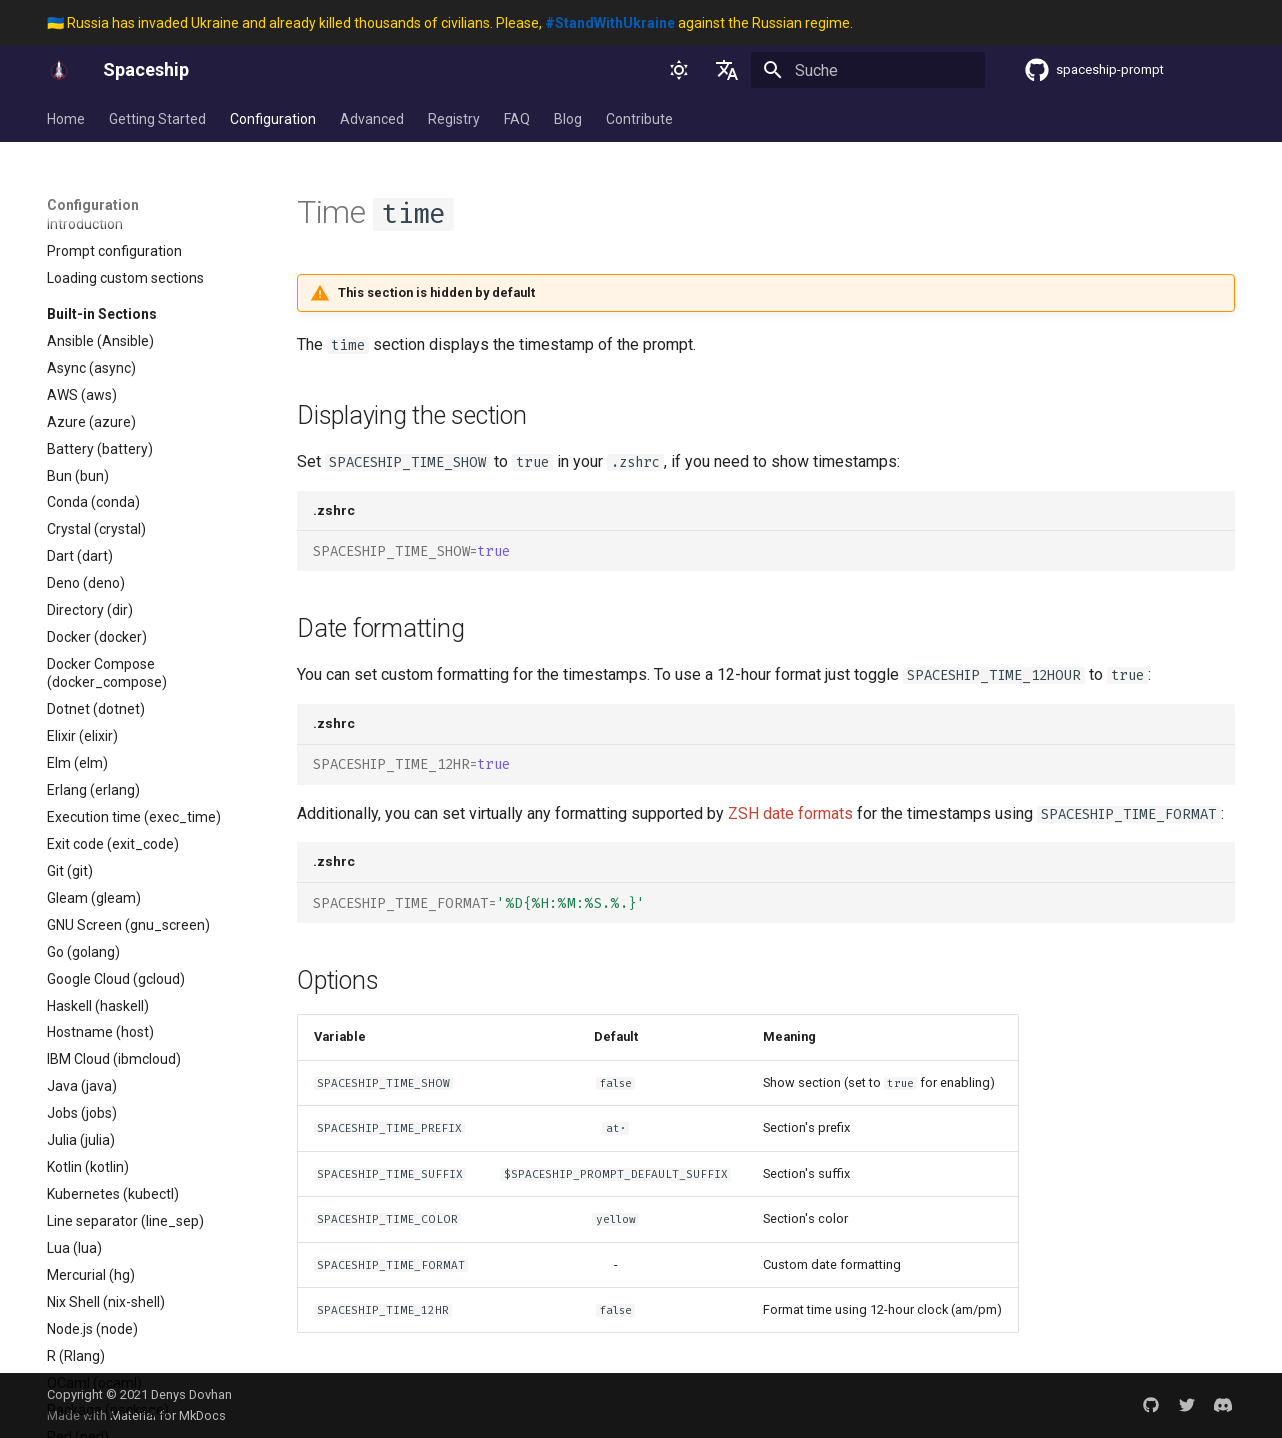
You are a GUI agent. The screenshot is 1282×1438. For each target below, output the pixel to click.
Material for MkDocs (168, 1415)
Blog (568, 119)
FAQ (517, 119)
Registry (454, 119)
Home (66, 119)
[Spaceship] (59, 70)
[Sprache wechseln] (727, 70)
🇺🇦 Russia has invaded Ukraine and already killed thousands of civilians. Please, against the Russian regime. (450, 23)
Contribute (639, 119)
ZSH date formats (790, 813)
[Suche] (868, 70)
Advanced (372, 119)
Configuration (273, 119)
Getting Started (157, 119)
